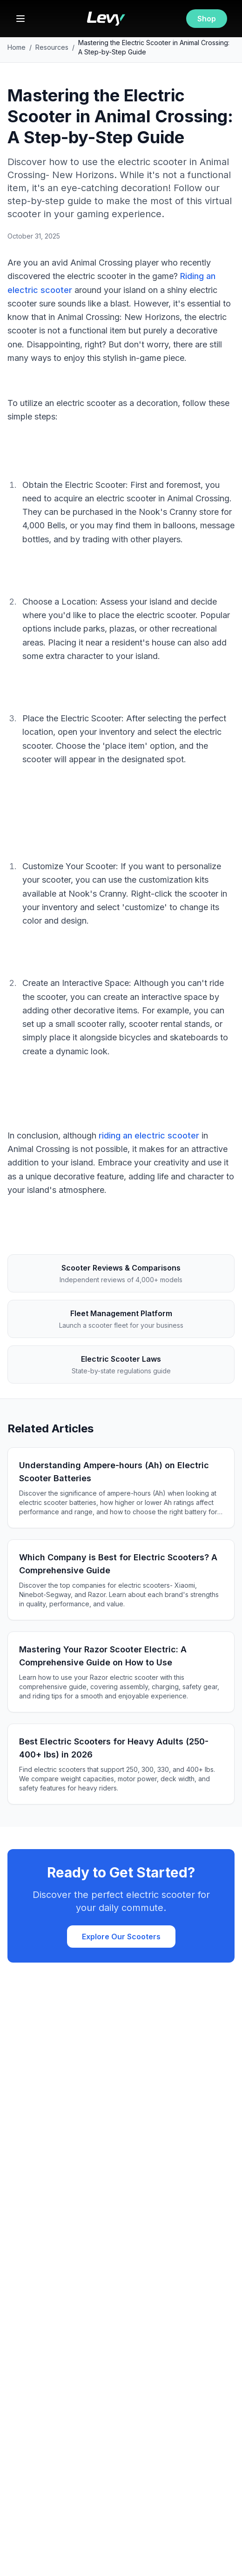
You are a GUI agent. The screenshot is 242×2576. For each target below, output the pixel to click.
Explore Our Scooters (121, 1936)
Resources (51, 47)
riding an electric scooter (149, 1135)
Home (16, 47)
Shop (206, 18)
